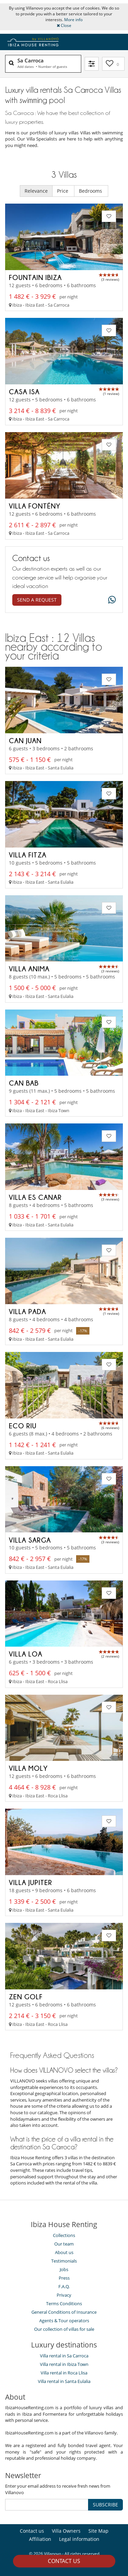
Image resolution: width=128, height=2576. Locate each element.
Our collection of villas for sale (64, 2329)
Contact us (64, 2561)
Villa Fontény (34, 506)
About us (64, 2252)
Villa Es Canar (35, 1197)
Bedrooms (91, 191)
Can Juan (25, 740)
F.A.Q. (64, 2286)
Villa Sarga (30, 1540)
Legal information (79, 2539)
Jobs (64, 2269)
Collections (64, 2235)
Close (64, 25)
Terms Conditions (64, 2303)
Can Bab (24, 1083)
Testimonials (64, 2261)
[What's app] (110, 600)
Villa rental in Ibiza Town (64, 2364)
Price (63, 191)
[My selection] (113, 64)
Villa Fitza (27, 854)
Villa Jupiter (30, 1882)
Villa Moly (28, 1768)
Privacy (64, 2295)
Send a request (37, 600)
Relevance (36, 191)
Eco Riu (23, 1425)
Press (64, 2278)
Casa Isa (24, 391)
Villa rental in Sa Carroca (64, 2356)
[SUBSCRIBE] (46, 2505)
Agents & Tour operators (64, 2320)
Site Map (98, 2531)
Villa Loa (25, 1654)
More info (73, 20)
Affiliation (40, 2539)
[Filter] (92, 64)
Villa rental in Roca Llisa (64, 2373)
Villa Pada (27, 1311)
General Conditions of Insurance (64, 2312)
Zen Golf (26, 1996)
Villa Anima (29, 968)
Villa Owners (66, 2531)
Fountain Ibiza (35, 277)
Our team (64, 2244)
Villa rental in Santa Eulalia (64, 2381)
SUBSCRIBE (105, 2504)
